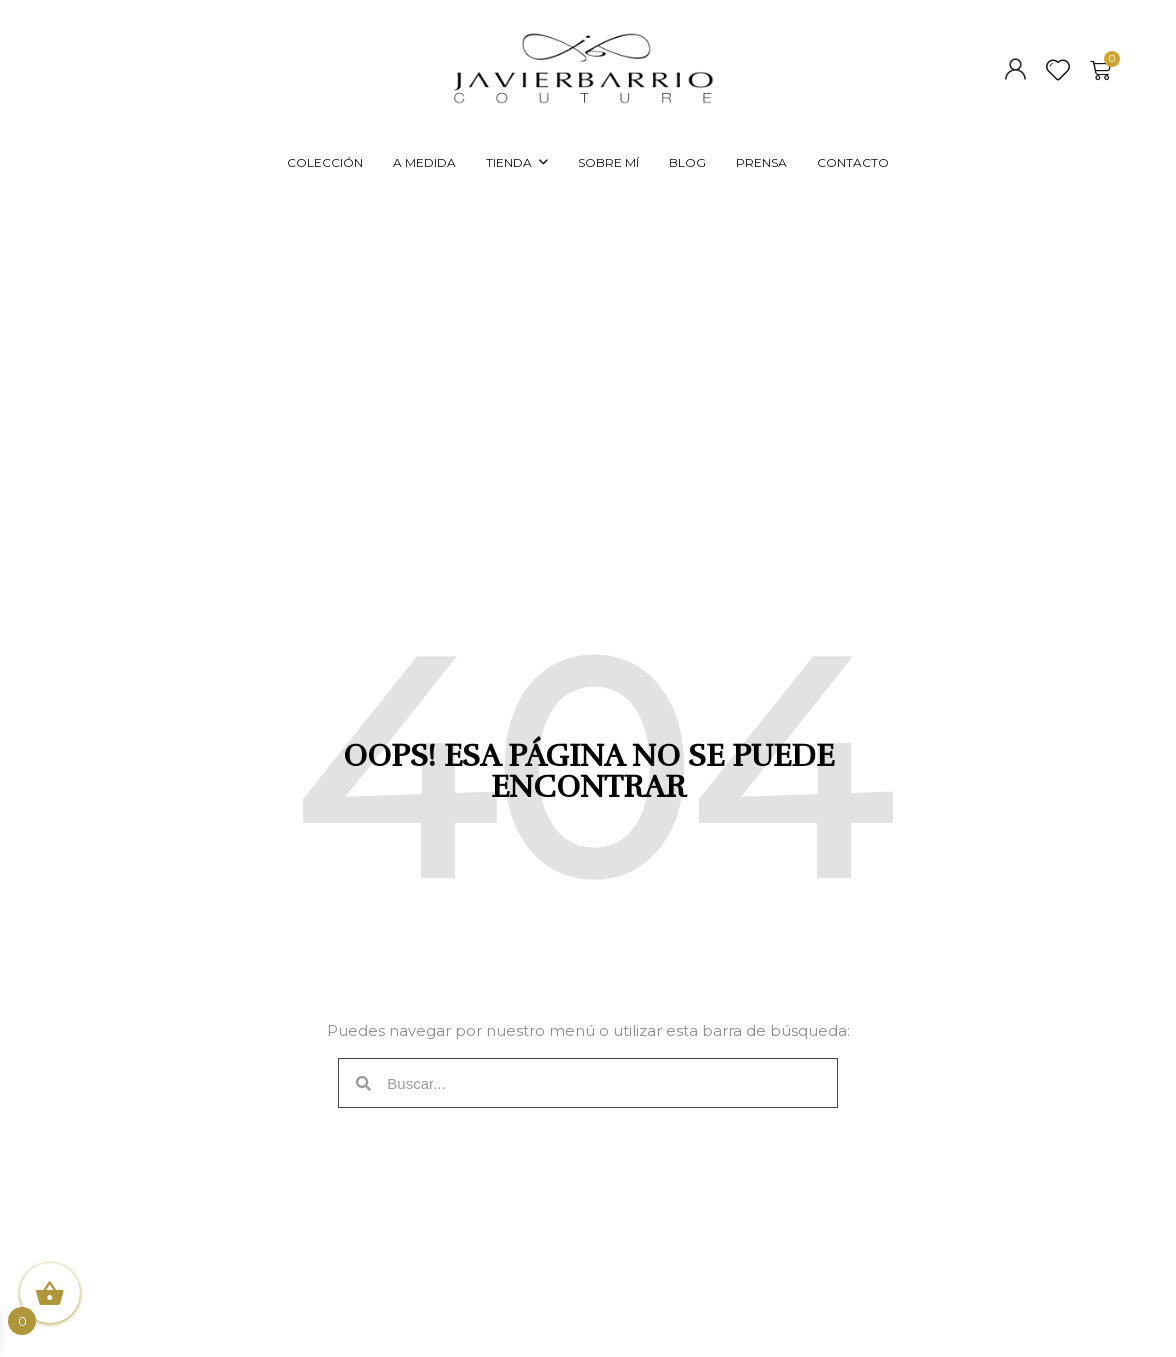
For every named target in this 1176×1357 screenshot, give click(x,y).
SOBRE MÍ (608, 162)
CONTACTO (853, 162)
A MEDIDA (424, 162)
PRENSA (761, 162)
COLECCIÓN (325, 162)
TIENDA (509, 162)
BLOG (687, 162)
